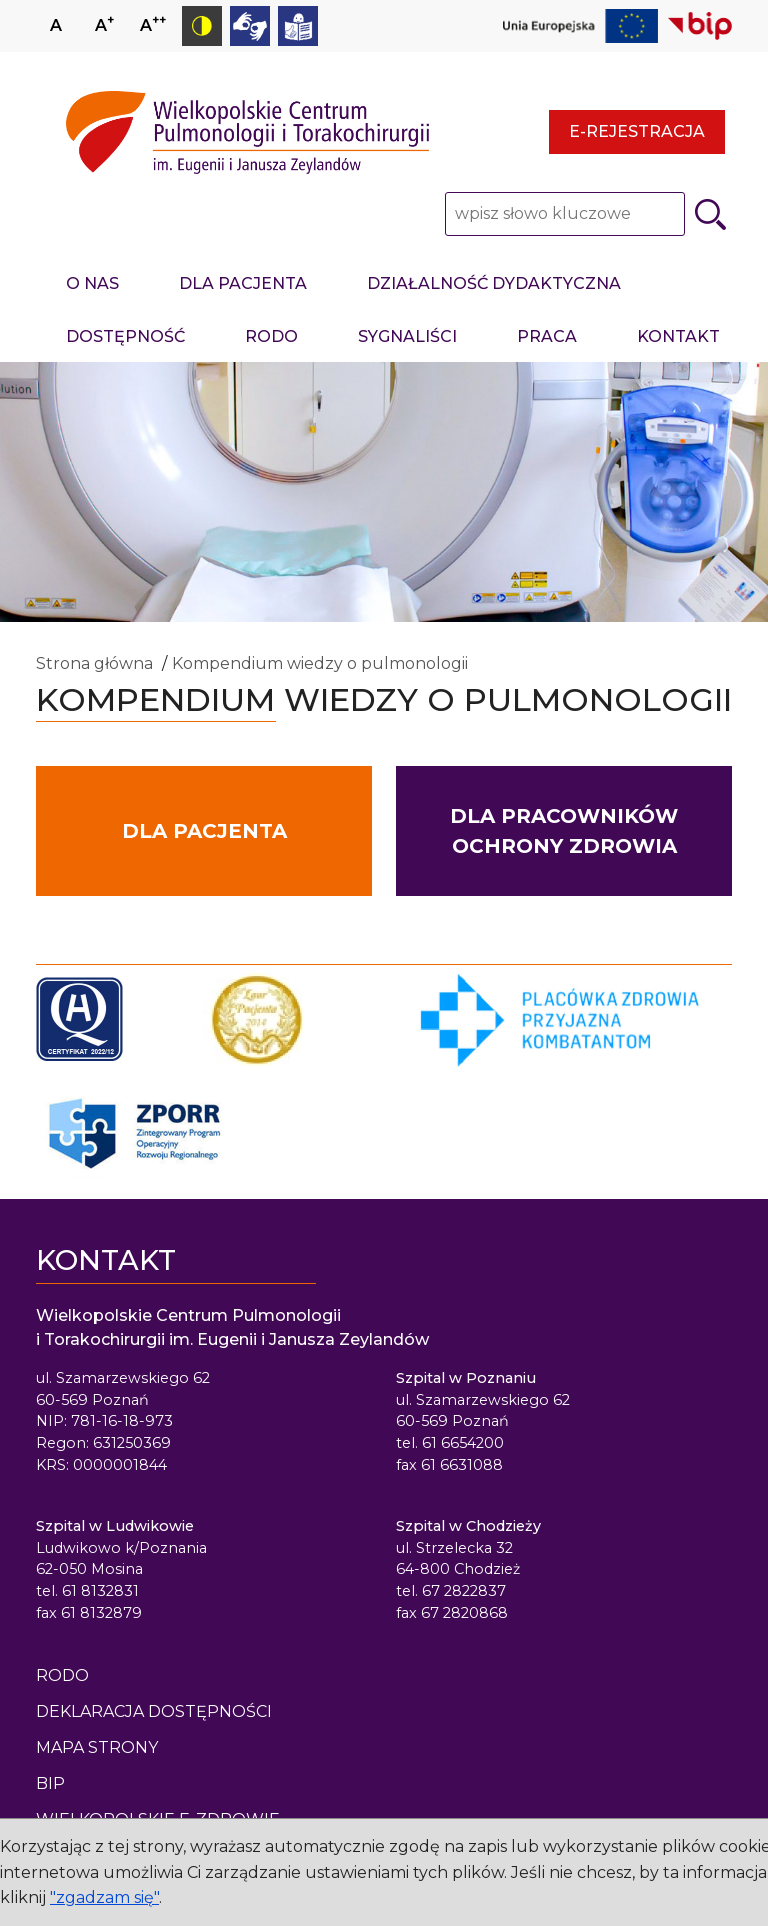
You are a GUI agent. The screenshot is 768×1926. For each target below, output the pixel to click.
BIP (50, 1783)
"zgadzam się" (104, 1897)
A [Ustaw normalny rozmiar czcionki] (56, 25)
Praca (547, 336)
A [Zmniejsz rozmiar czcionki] (153, 23)
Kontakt (678, 336)
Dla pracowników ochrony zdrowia (564, 831)
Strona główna (94, 663)
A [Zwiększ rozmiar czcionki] (104, 23)
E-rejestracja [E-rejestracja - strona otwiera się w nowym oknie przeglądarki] (637, 131)
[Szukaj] (710, 214)
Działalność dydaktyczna (494, 283)
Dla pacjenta (243, 283)
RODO (271, 336)
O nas (92, 283)
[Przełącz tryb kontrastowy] (202, 26)
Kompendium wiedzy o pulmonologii (320, 663)
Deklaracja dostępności (154, 1711)
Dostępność (125, 336)
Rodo (62, 1675)
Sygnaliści (407, 336)
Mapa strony (97, 1747)
